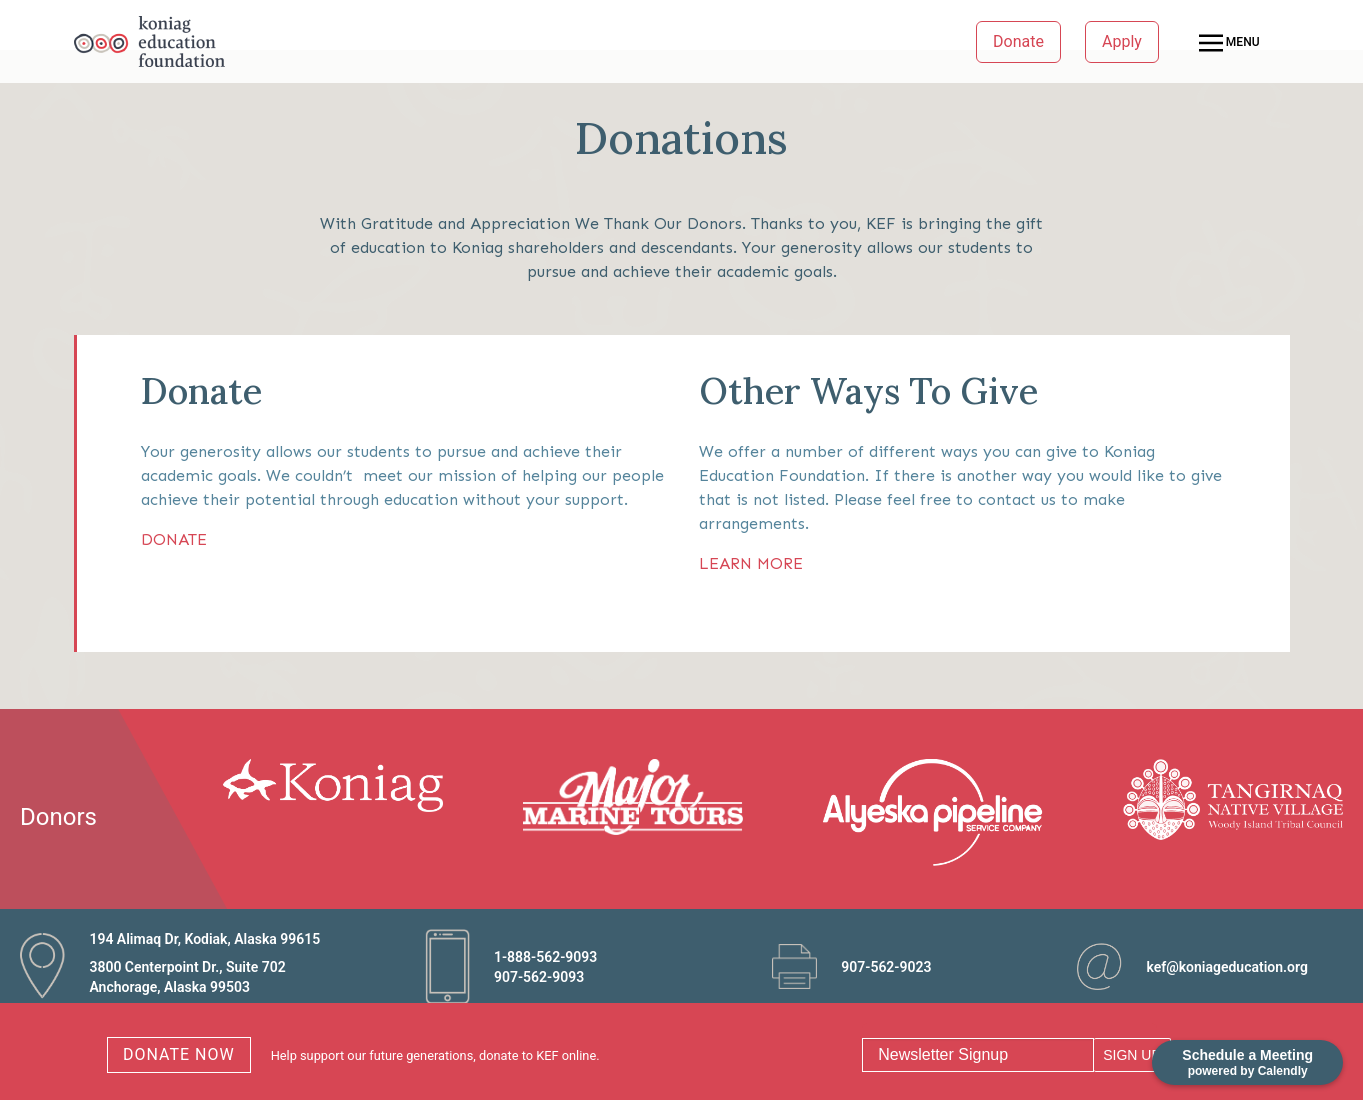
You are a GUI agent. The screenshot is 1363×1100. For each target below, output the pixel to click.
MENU (1229, 43)
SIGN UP (1132, 1055)
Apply (1122, 41)
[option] (344, 785)
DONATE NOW (179, 1054)
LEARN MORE (751, 563)
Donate (1018, 41)
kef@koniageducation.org (1226, 967)
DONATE (174, 539)
